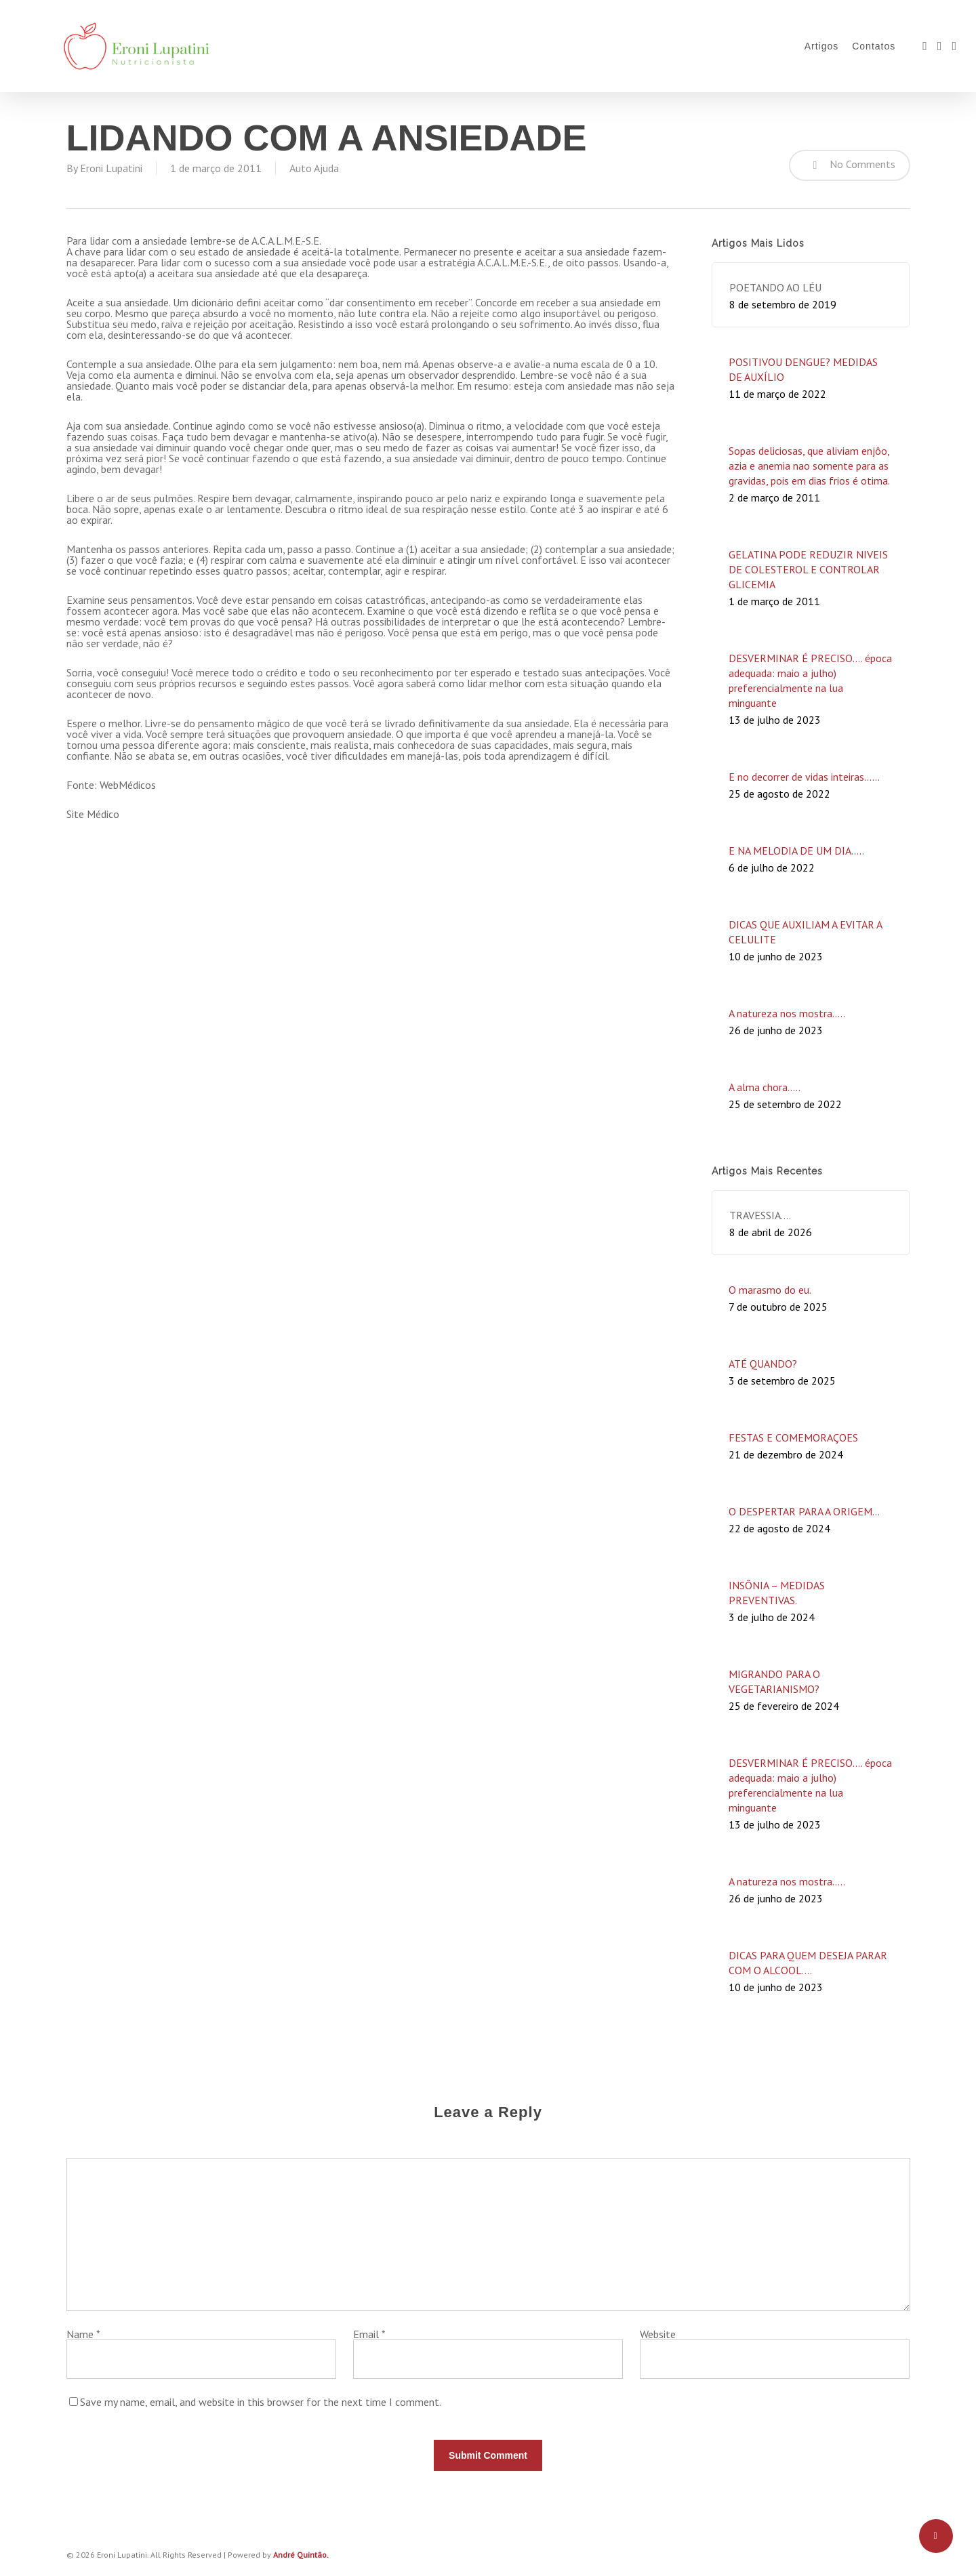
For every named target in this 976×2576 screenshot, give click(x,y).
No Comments (849, 165)
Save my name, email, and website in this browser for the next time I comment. (260, 2402)
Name (83, 2334)
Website (658, 2334)
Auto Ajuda (314, 168)
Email (369, 2334)
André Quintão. (301, 2555)
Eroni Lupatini (111, 168)
